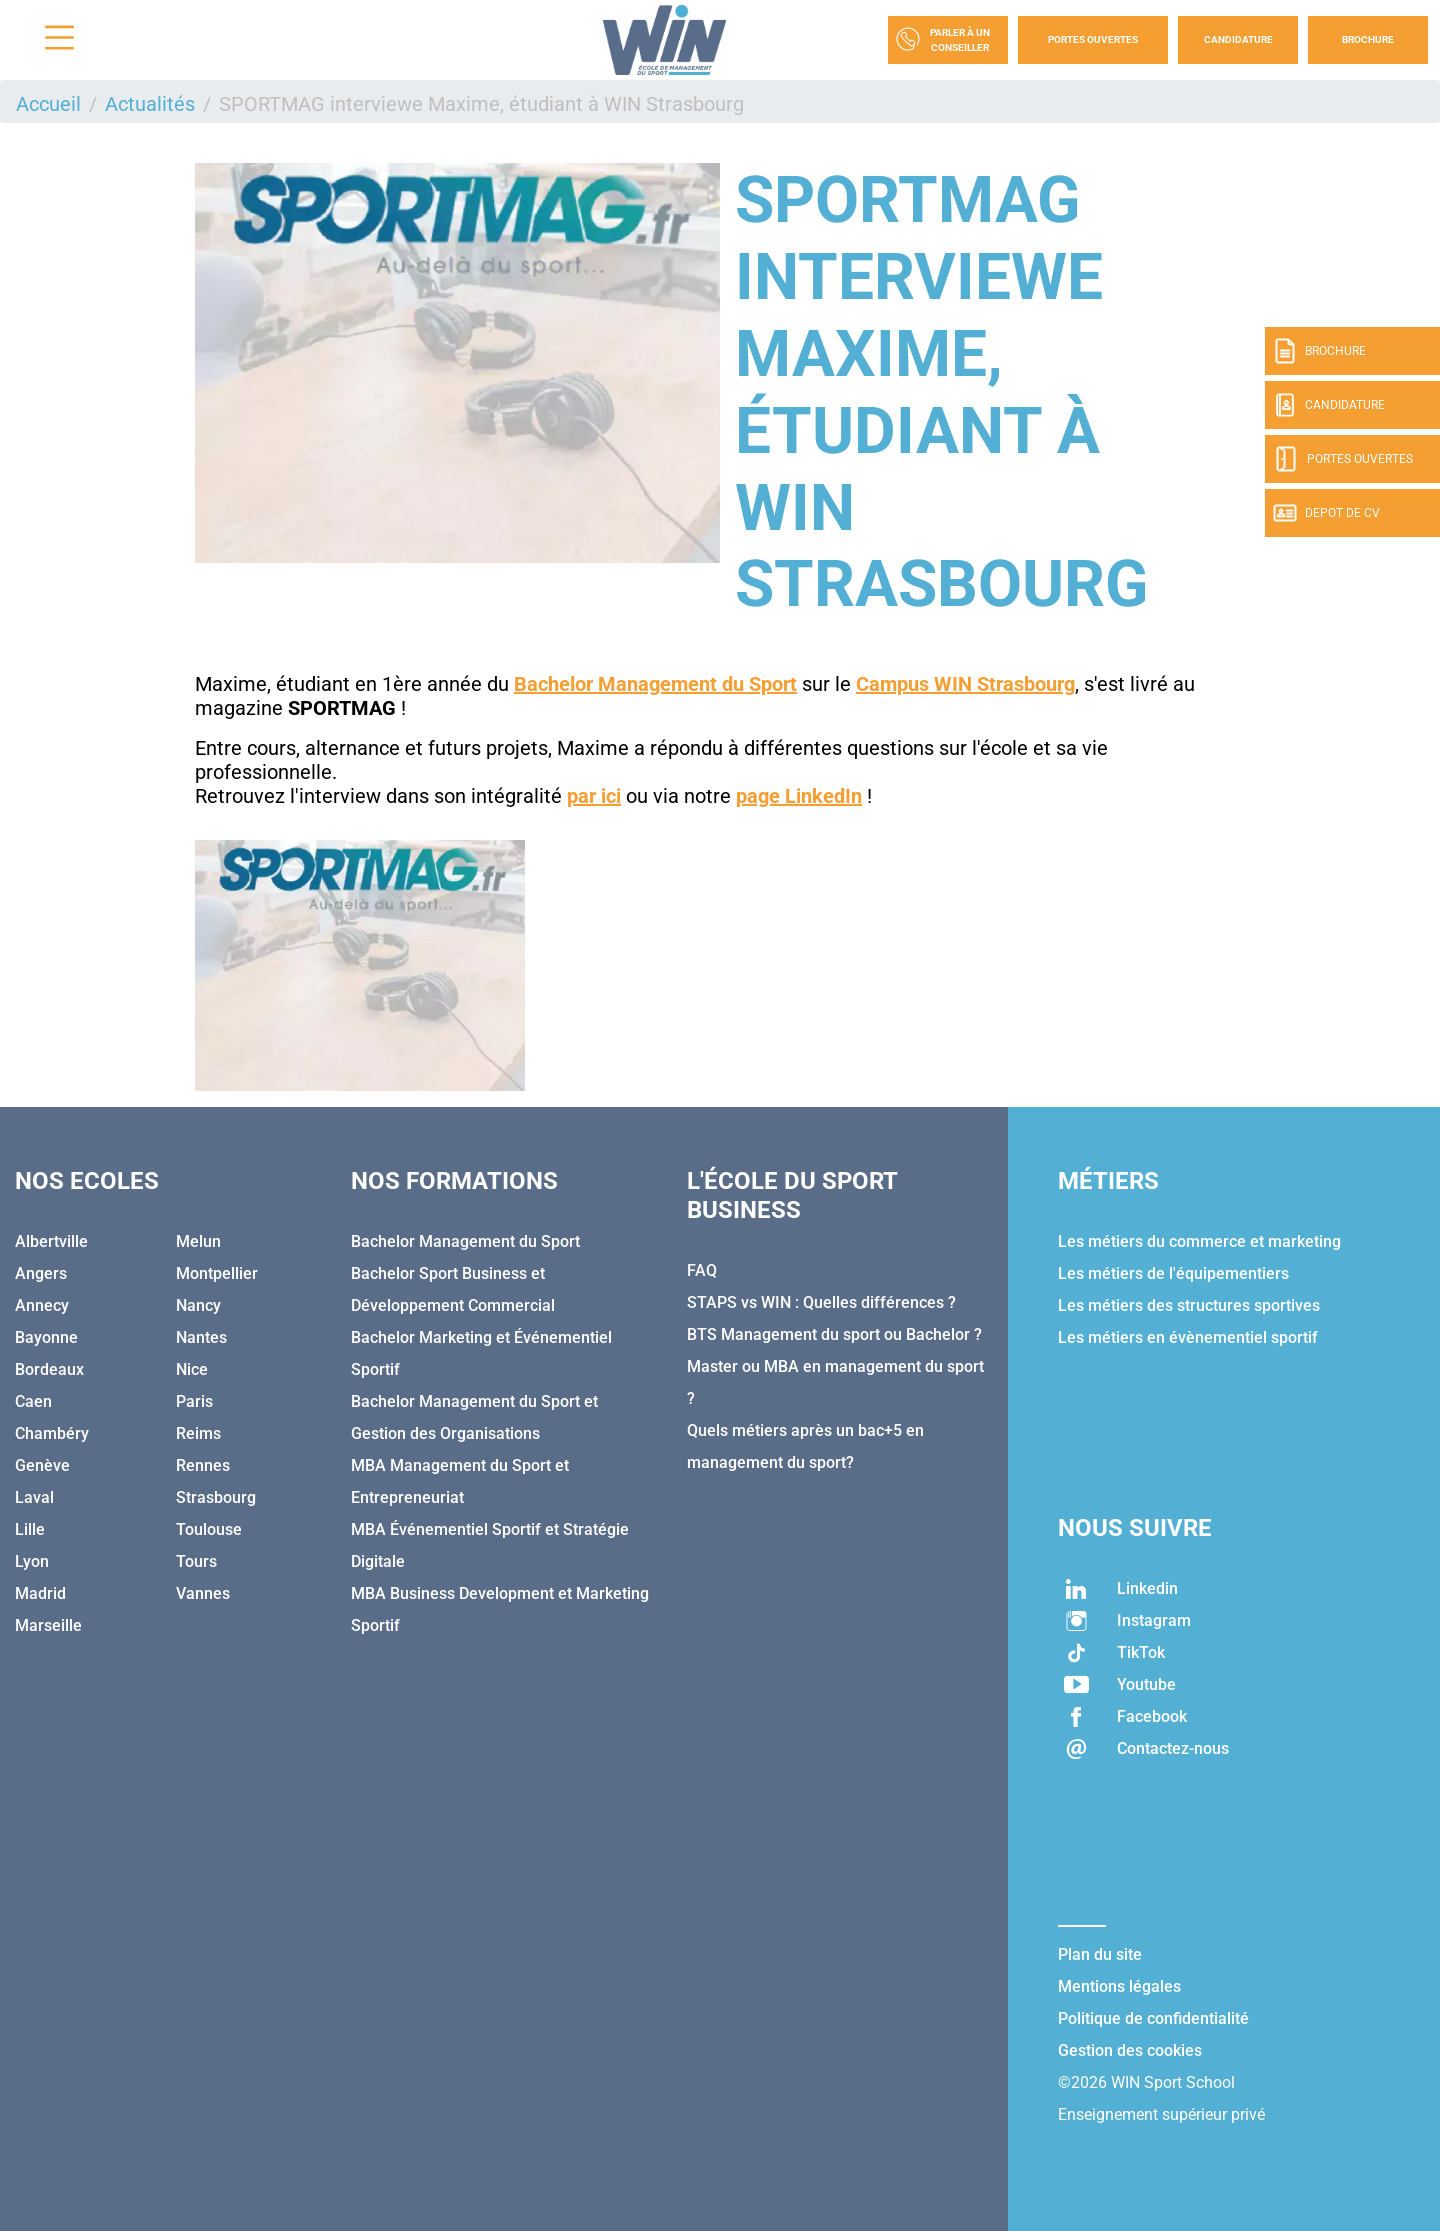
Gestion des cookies (1130, 2050)
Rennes (203, 1465)
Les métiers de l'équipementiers (1173, 1273)
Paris (194, 1401)
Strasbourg (216, 1497)
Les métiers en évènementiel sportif (1188, 1337)
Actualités (150, 104)
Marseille (48, 1625)
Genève (42, 1465)
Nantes (201, 1337)
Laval (34, 1497)
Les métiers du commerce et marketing (1199, 1241)
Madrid (40, 1593)
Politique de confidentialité (1153, 2018)
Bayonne (46, 1337)
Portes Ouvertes (1093, 39)
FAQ (702, 1270)
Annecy (42, 1305)
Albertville (51, 1241)
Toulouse (209, 1529)
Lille (30, 1529)
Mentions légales (1119, 1986)
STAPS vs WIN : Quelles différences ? (821, 1302)
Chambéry (52, 1433)
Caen (33, 1401)
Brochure (1368, 39)
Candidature (1238, 39)
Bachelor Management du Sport (465, 1241)
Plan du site (1100, 1954)
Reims (198, 1433)
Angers (41, 1273)
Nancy (198, 1305)
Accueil (48, 104)
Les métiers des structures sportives (1189, 1305)
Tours (196, 1561)
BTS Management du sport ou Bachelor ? (834, 1334)
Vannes (203, 1593)
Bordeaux (49, 1369)
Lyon (32, 1561)
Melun (198, 1241)
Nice (192, 1369)
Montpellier (217, 1273)
